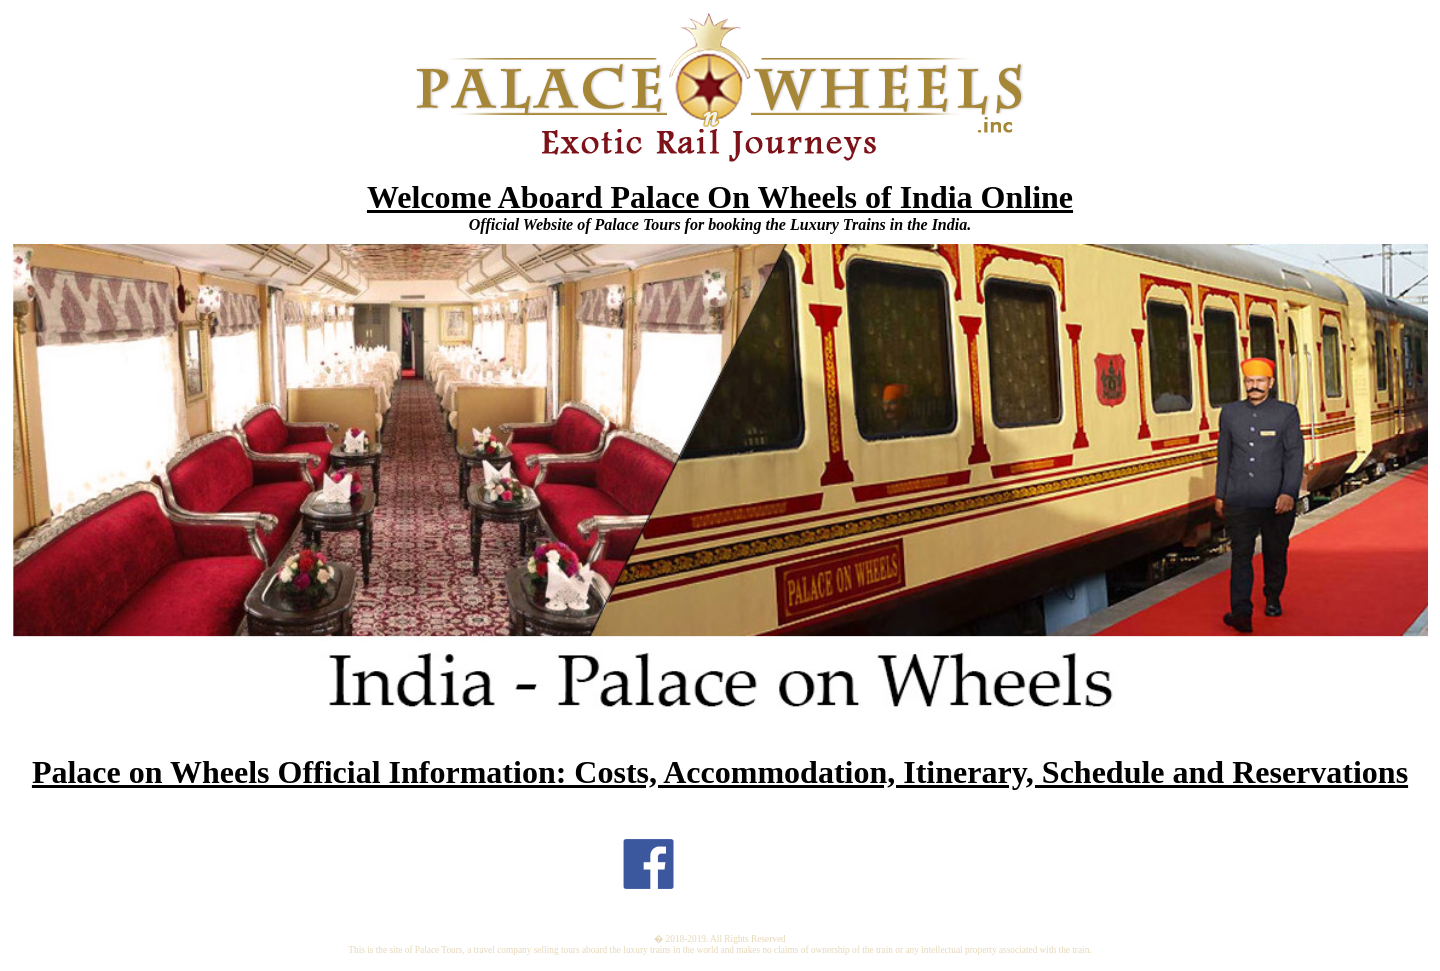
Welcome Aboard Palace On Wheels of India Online (720, 197)
